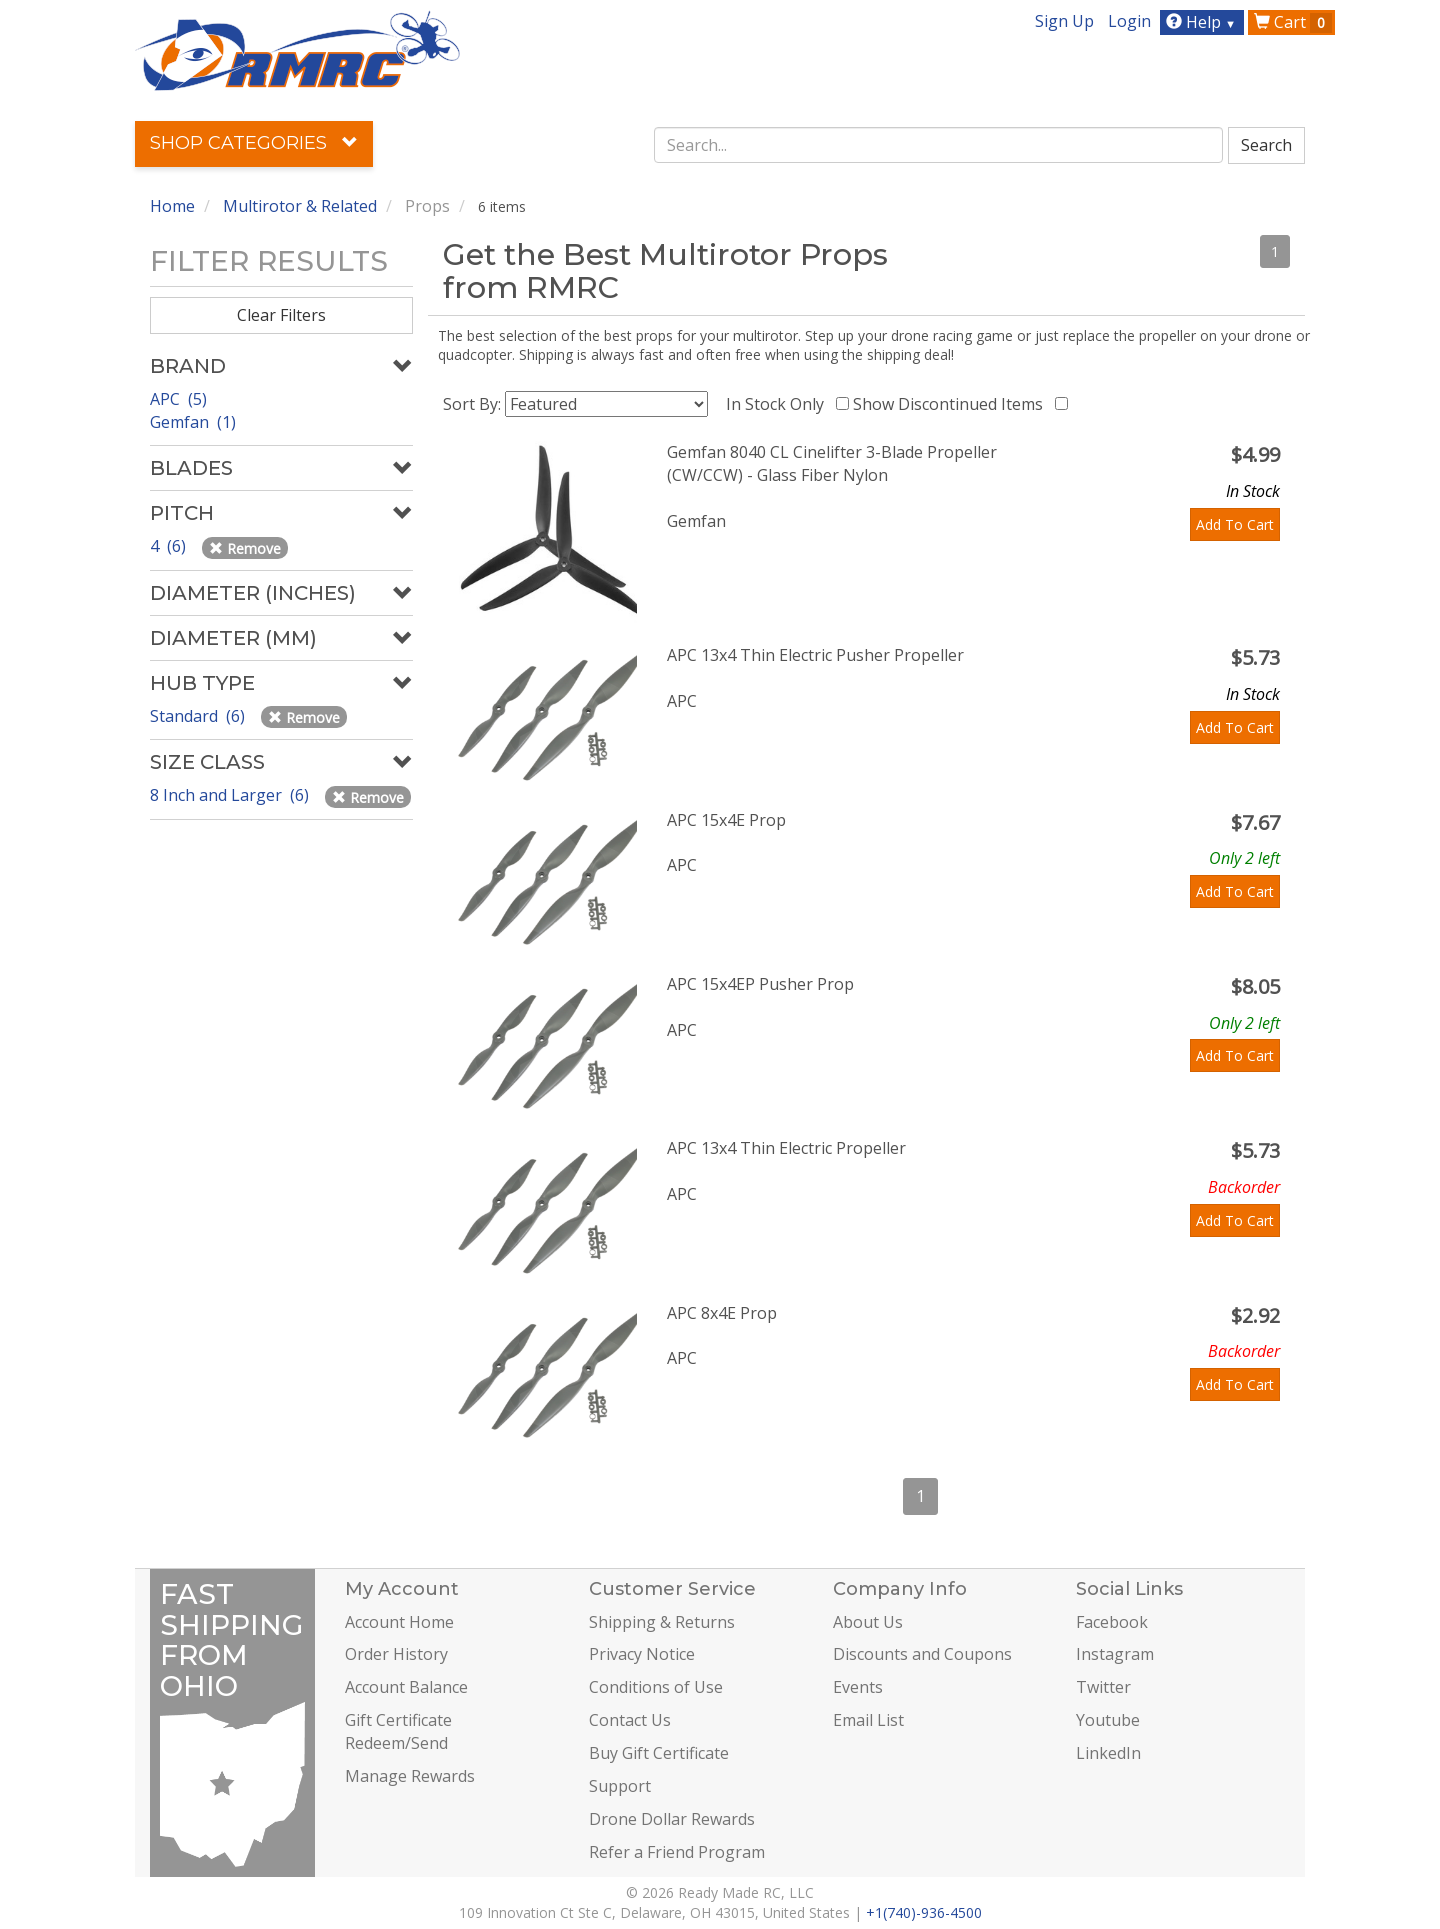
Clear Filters (281, 315)
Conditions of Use (656, 1687)
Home (172, 206)
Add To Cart (1235, 524)
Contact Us (630, 1720)
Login (1129, 21)
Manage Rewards (410, 1776)
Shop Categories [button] (254, 143)
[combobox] (939, 145)
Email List (868, 1720)
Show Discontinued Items (952, 404)
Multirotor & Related (300, 206)
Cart (1293, 22)
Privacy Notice (642, 1654)
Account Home (399, 1622)
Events (858, 1687)
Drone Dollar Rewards (672, 1819)
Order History (396, 1654)
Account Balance (406, 1687)
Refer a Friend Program (677, 1852)
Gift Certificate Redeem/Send (398, 1731)
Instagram (1115, 1654)
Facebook (1112, 1622)
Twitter (1103, 1687)
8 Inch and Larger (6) (231, 795)
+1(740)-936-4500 (924, 1912)
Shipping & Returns (662, 1622)
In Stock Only (779, 404)
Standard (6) (199, 716)
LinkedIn (1108, 1753)
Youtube (1108, 1720)
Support (620, 1786)
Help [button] (1203, 22)
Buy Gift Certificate (659, 1753)
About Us (868, 1622)
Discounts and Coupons (922, 1654)
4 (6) (170, 546)
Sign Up (1064, 21)
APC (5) (178, 399)
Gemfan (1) (193, 422)
